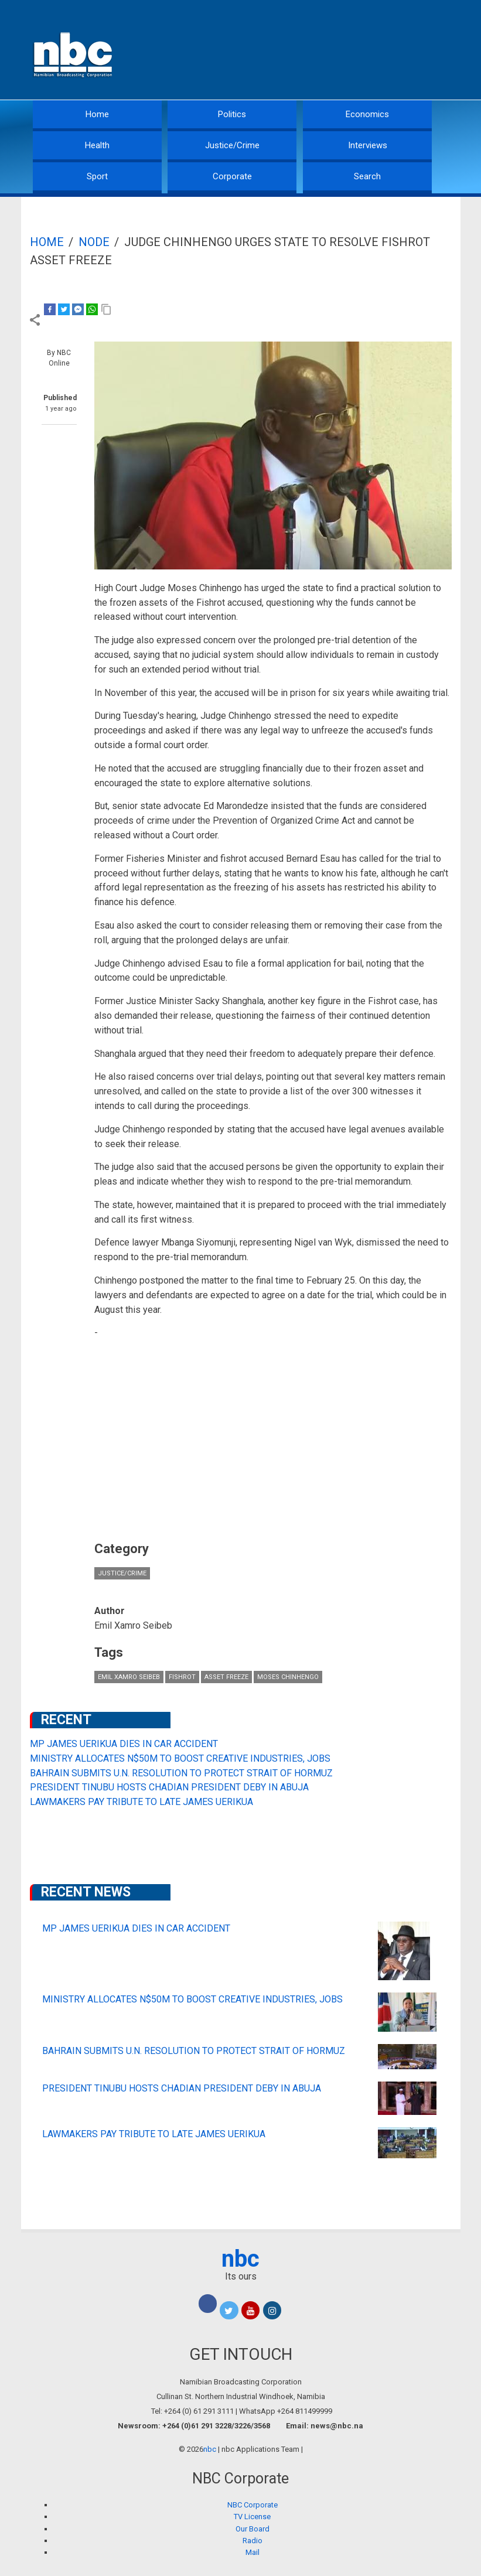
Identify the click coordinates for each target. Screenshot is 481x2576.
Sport (97, 176)
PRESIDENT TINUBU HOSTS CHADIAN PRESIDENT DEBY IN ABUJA (169, 1787)
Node (94, 242)
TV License (252, 2516)
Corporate (232, 176)
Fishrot (182, 1677)
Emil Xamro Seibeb (129, 1677)
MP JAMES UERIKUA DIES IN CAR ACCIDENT (124, 1743)
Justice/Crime (232, 145)
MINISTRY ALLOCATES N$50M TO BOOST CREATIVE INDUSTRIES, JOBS (180, 1758)
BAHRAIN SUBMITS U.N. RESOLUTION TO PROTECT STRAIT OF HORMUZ (181, 1773)
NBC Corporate (252, 2504)
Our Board (253, 2528)
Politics (232, 114)
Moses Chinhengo (288, 1677)
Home (97, 114)
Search (367, 176)
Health (97, 145)
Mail (252, 2552)
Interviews (367, 145)
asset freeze (226, 1677)
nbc (240, 2259)
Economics (367, 114)
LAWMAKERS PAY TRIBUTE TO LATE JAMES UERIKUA (141, 1801)
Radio (252, 2540)
